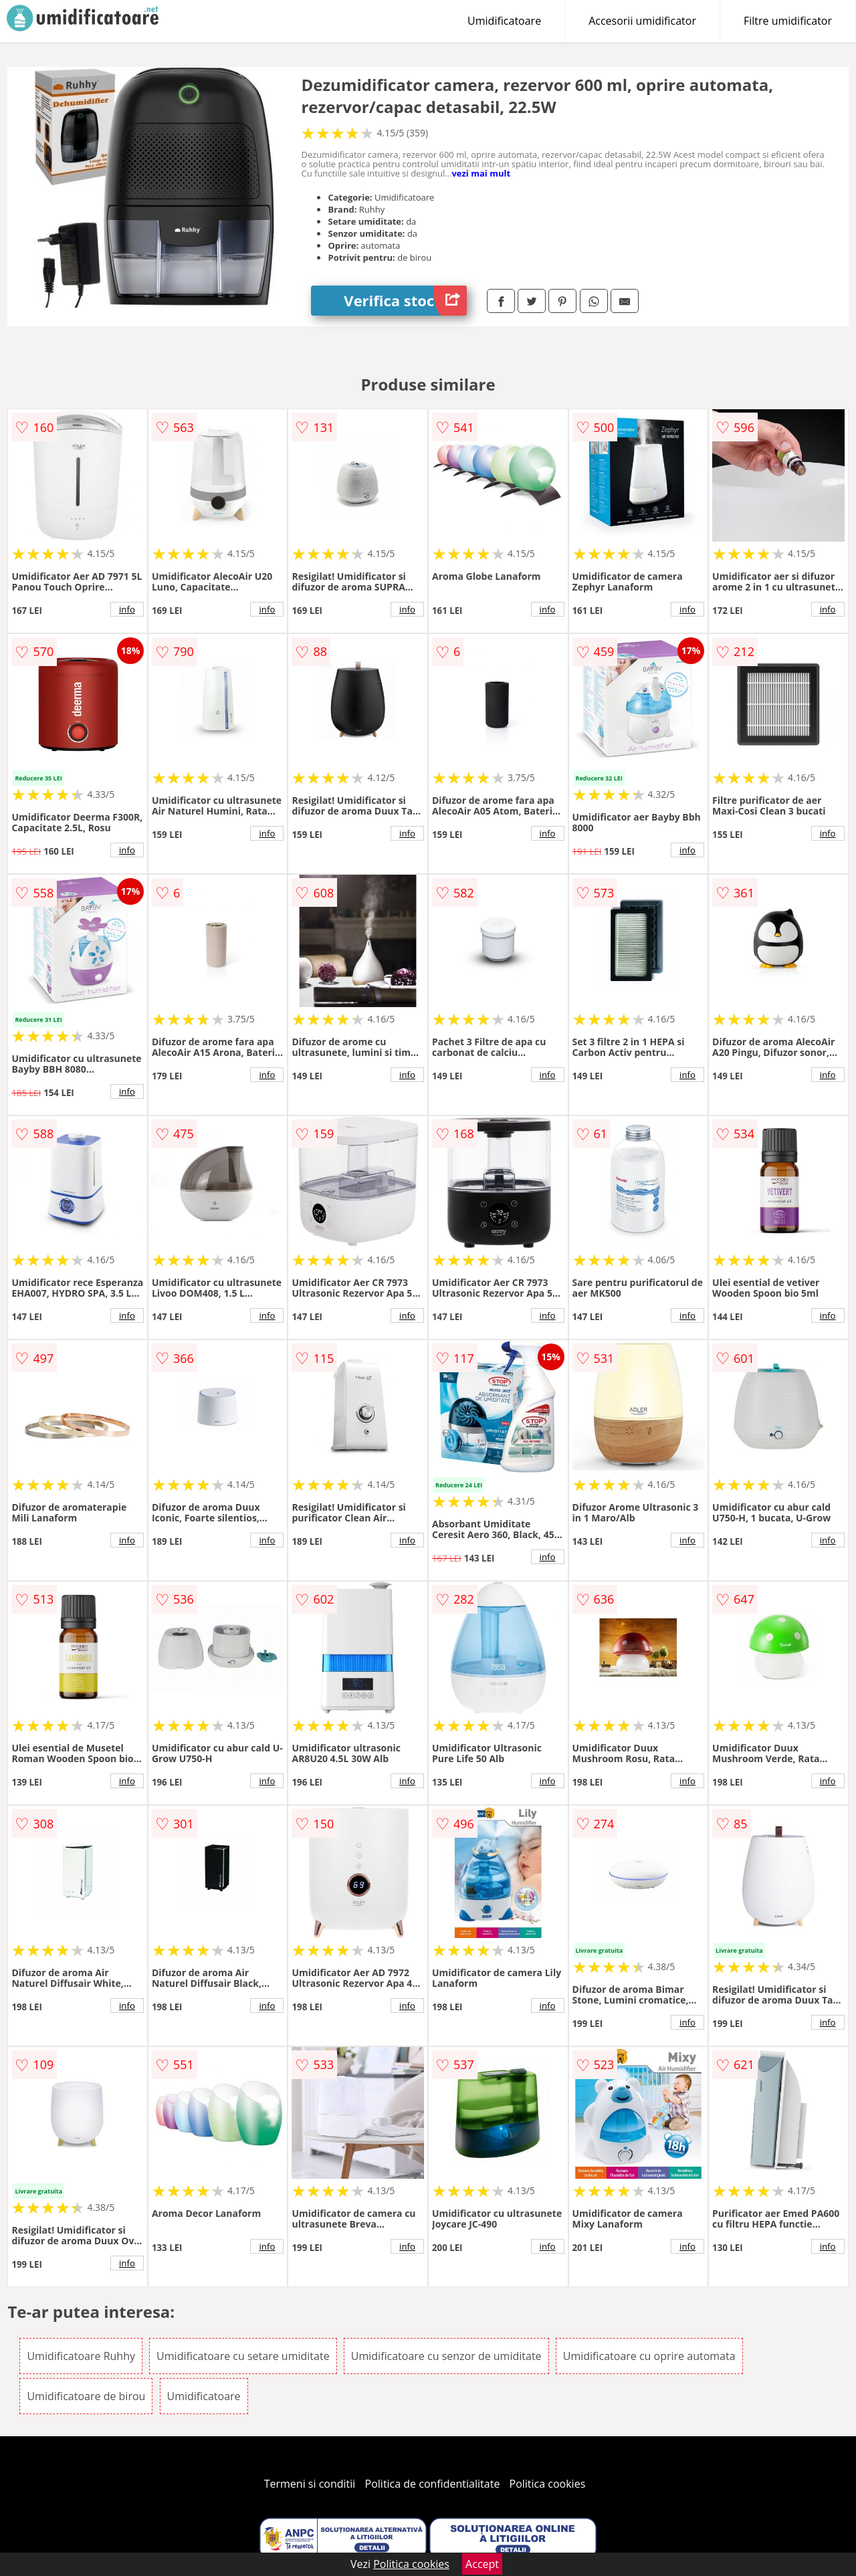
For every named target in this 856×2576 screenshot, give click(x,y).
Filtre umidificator (788, 20)
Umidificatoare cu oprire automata (649, 2356)
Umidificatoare (504, 20)
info (127, 609)
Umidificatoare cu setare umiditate (243, 2356)
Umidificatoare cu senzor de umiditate (446, 2356)
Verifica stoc (405, 301)
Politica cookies (548, 2483)
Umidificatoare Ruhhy (81, 2356)
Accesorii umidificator (642, 20)
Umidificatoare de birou (86, 2396)
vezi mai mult (480, 173)
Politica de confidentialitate (432, 2483)
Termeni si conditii (310, 2483)
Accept (482, 2564)
